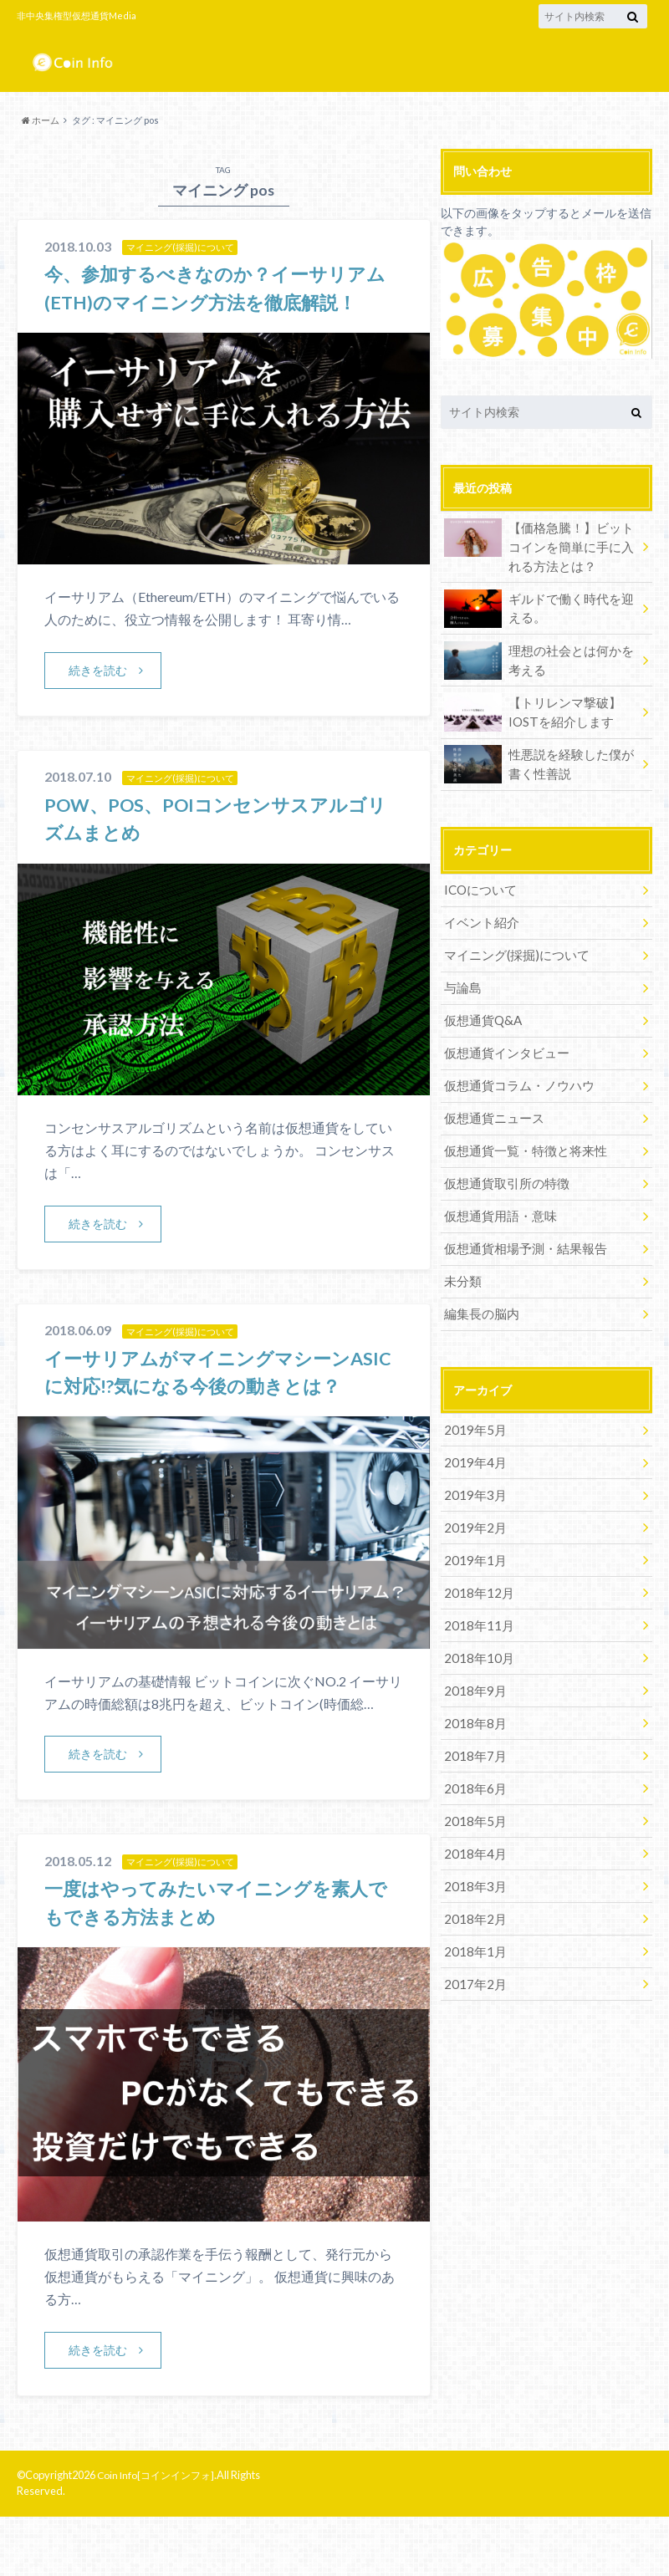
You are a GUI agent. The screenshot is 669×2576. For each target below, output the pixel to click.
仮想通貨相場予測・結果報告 (520, 1224)
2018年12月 (476, 1555)
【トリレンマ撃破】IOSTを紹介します (529, 707)
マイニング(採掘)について (512, 945)
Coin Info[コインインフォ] (159, 2534)
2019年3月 (472, 1462)
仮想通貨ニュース (491, 1100)
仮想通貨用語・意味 (496, 1193)
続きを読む (98, 698)
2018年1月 (472, 1895)
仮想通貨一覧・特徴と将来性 (520, 1131)
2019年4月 (472, 1431)
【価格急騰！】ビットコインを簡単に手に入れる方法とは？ (540, 544)
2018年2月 (472, 1864)
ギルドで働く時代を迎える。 (540, 604)
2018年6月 (472, 1740)
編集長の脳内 (479, 1285)
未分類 (461, 1254)
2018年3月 (472, 1833)
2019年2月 (472, 1493)
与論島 (461, 976)
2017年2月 (472, 1926)
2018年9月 (472, 1647)
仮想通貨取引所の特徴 (502, 1162)
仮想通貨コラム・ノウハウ (514, 1069)
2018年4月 (472, 1802)
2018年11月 (476, 1586)
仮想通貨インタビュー (502, 1038)
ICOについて (478, 883)
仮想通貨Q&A (481, 1007)
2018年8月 (472, 1678)
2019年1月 (472, 1524)
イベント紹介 (479, 914)
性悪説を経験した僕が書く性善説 (540, 759)
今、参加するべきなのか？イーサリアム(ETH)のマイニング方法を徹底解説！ (219, 301)
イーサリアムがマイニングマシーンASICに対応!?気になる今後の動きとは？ (210, 1415)
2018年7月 (472, 1709)
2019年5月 (472, 1400)
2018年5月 (472, 1771)
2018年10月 (476, 1616)
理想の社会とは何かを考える (540, 655)
